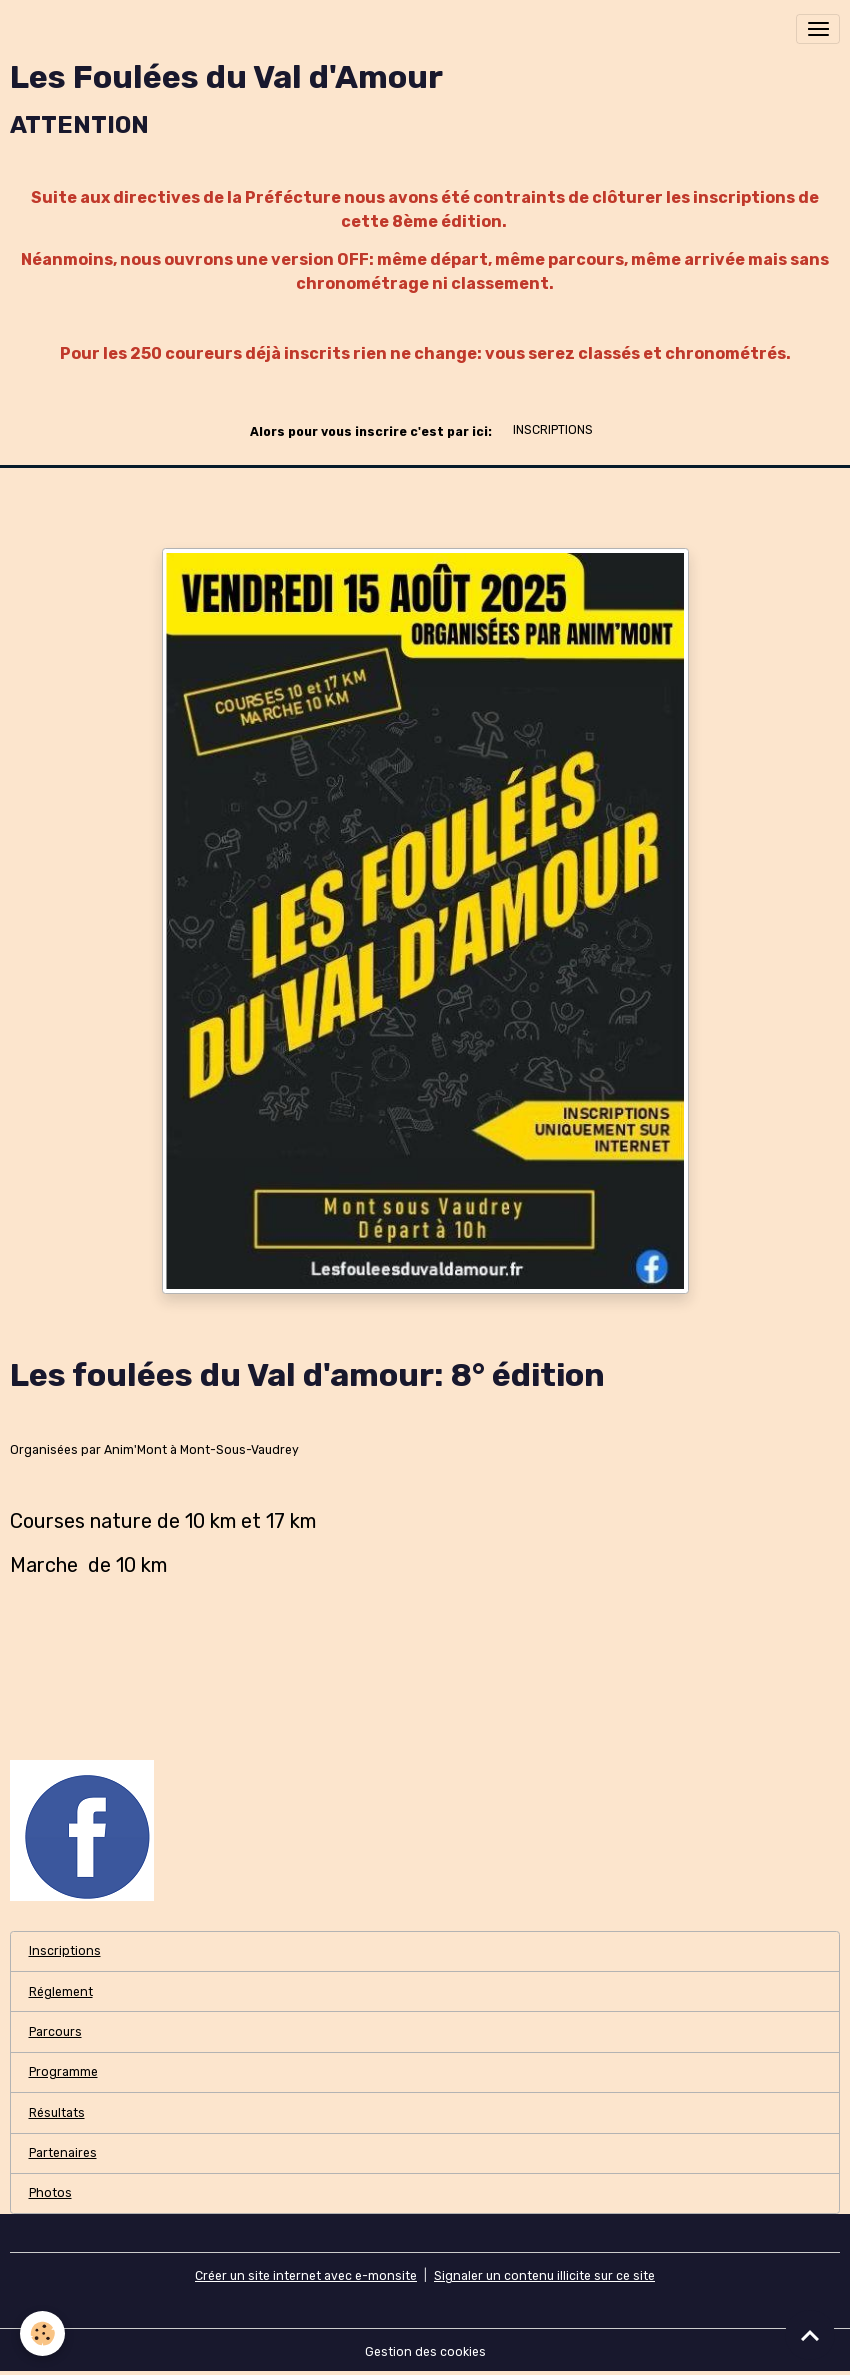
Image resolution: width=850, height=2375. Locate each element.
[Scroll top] (810, 2335)
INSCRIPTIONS (553, 430)
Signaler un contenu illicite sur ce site (544, 2276)
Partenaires (63, 2153)
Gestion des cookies (425, 2352)
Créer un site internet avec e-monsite (306, 2276)
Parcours (55, 2032)
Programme (63, 2072)
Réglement (61, 1992)
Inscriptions (65, 1951)
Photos (50, 2193)
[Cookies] (42, 2333)
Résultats (57, 2113)
